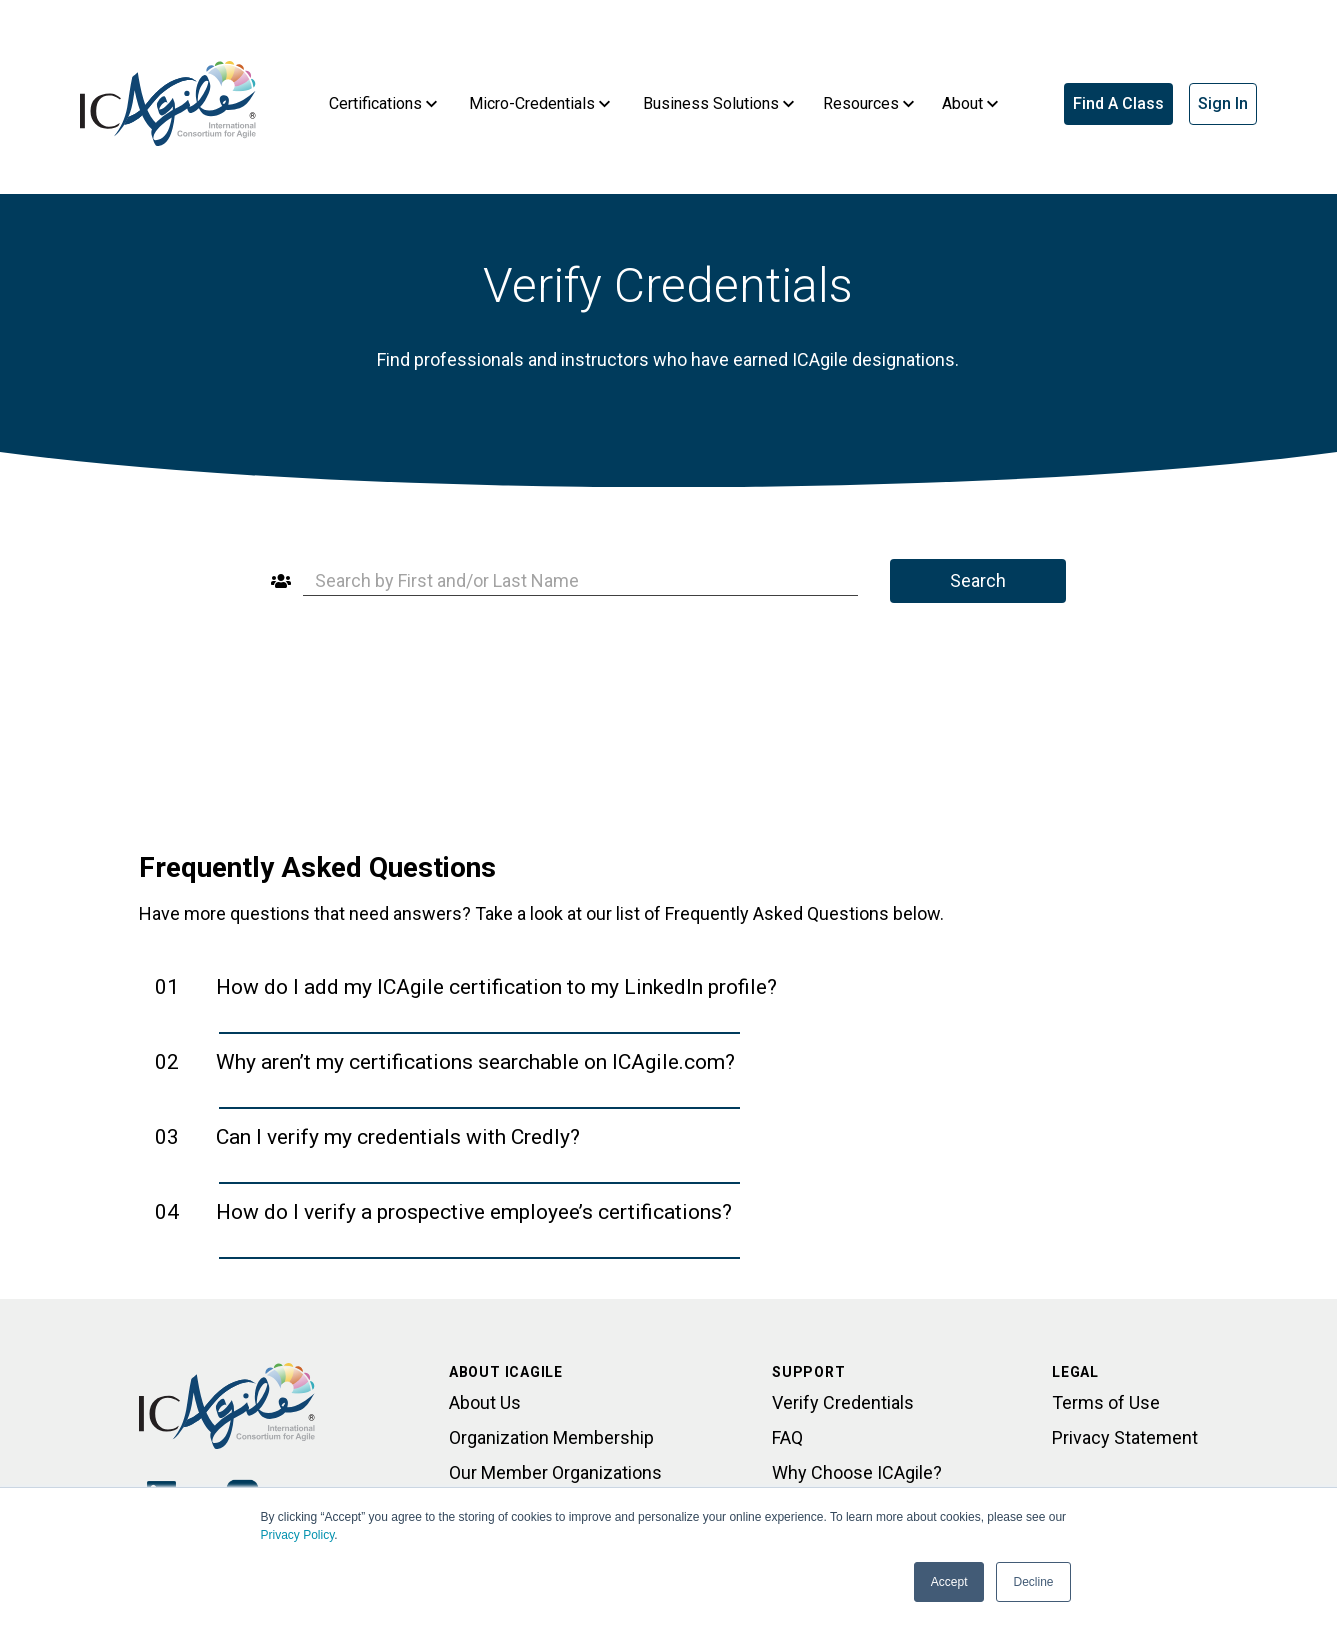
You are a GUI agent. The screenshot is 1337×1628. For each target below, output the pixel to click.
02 (445, 1062)
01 (466, 987)
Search (978, 580)
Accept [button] (949, 1582)
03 (367, 1137)
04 (443, 1212)
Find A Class (1118, 103)
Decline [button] (1033, 1582)
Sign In (1223, 103)
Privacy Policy (298, 1535)
